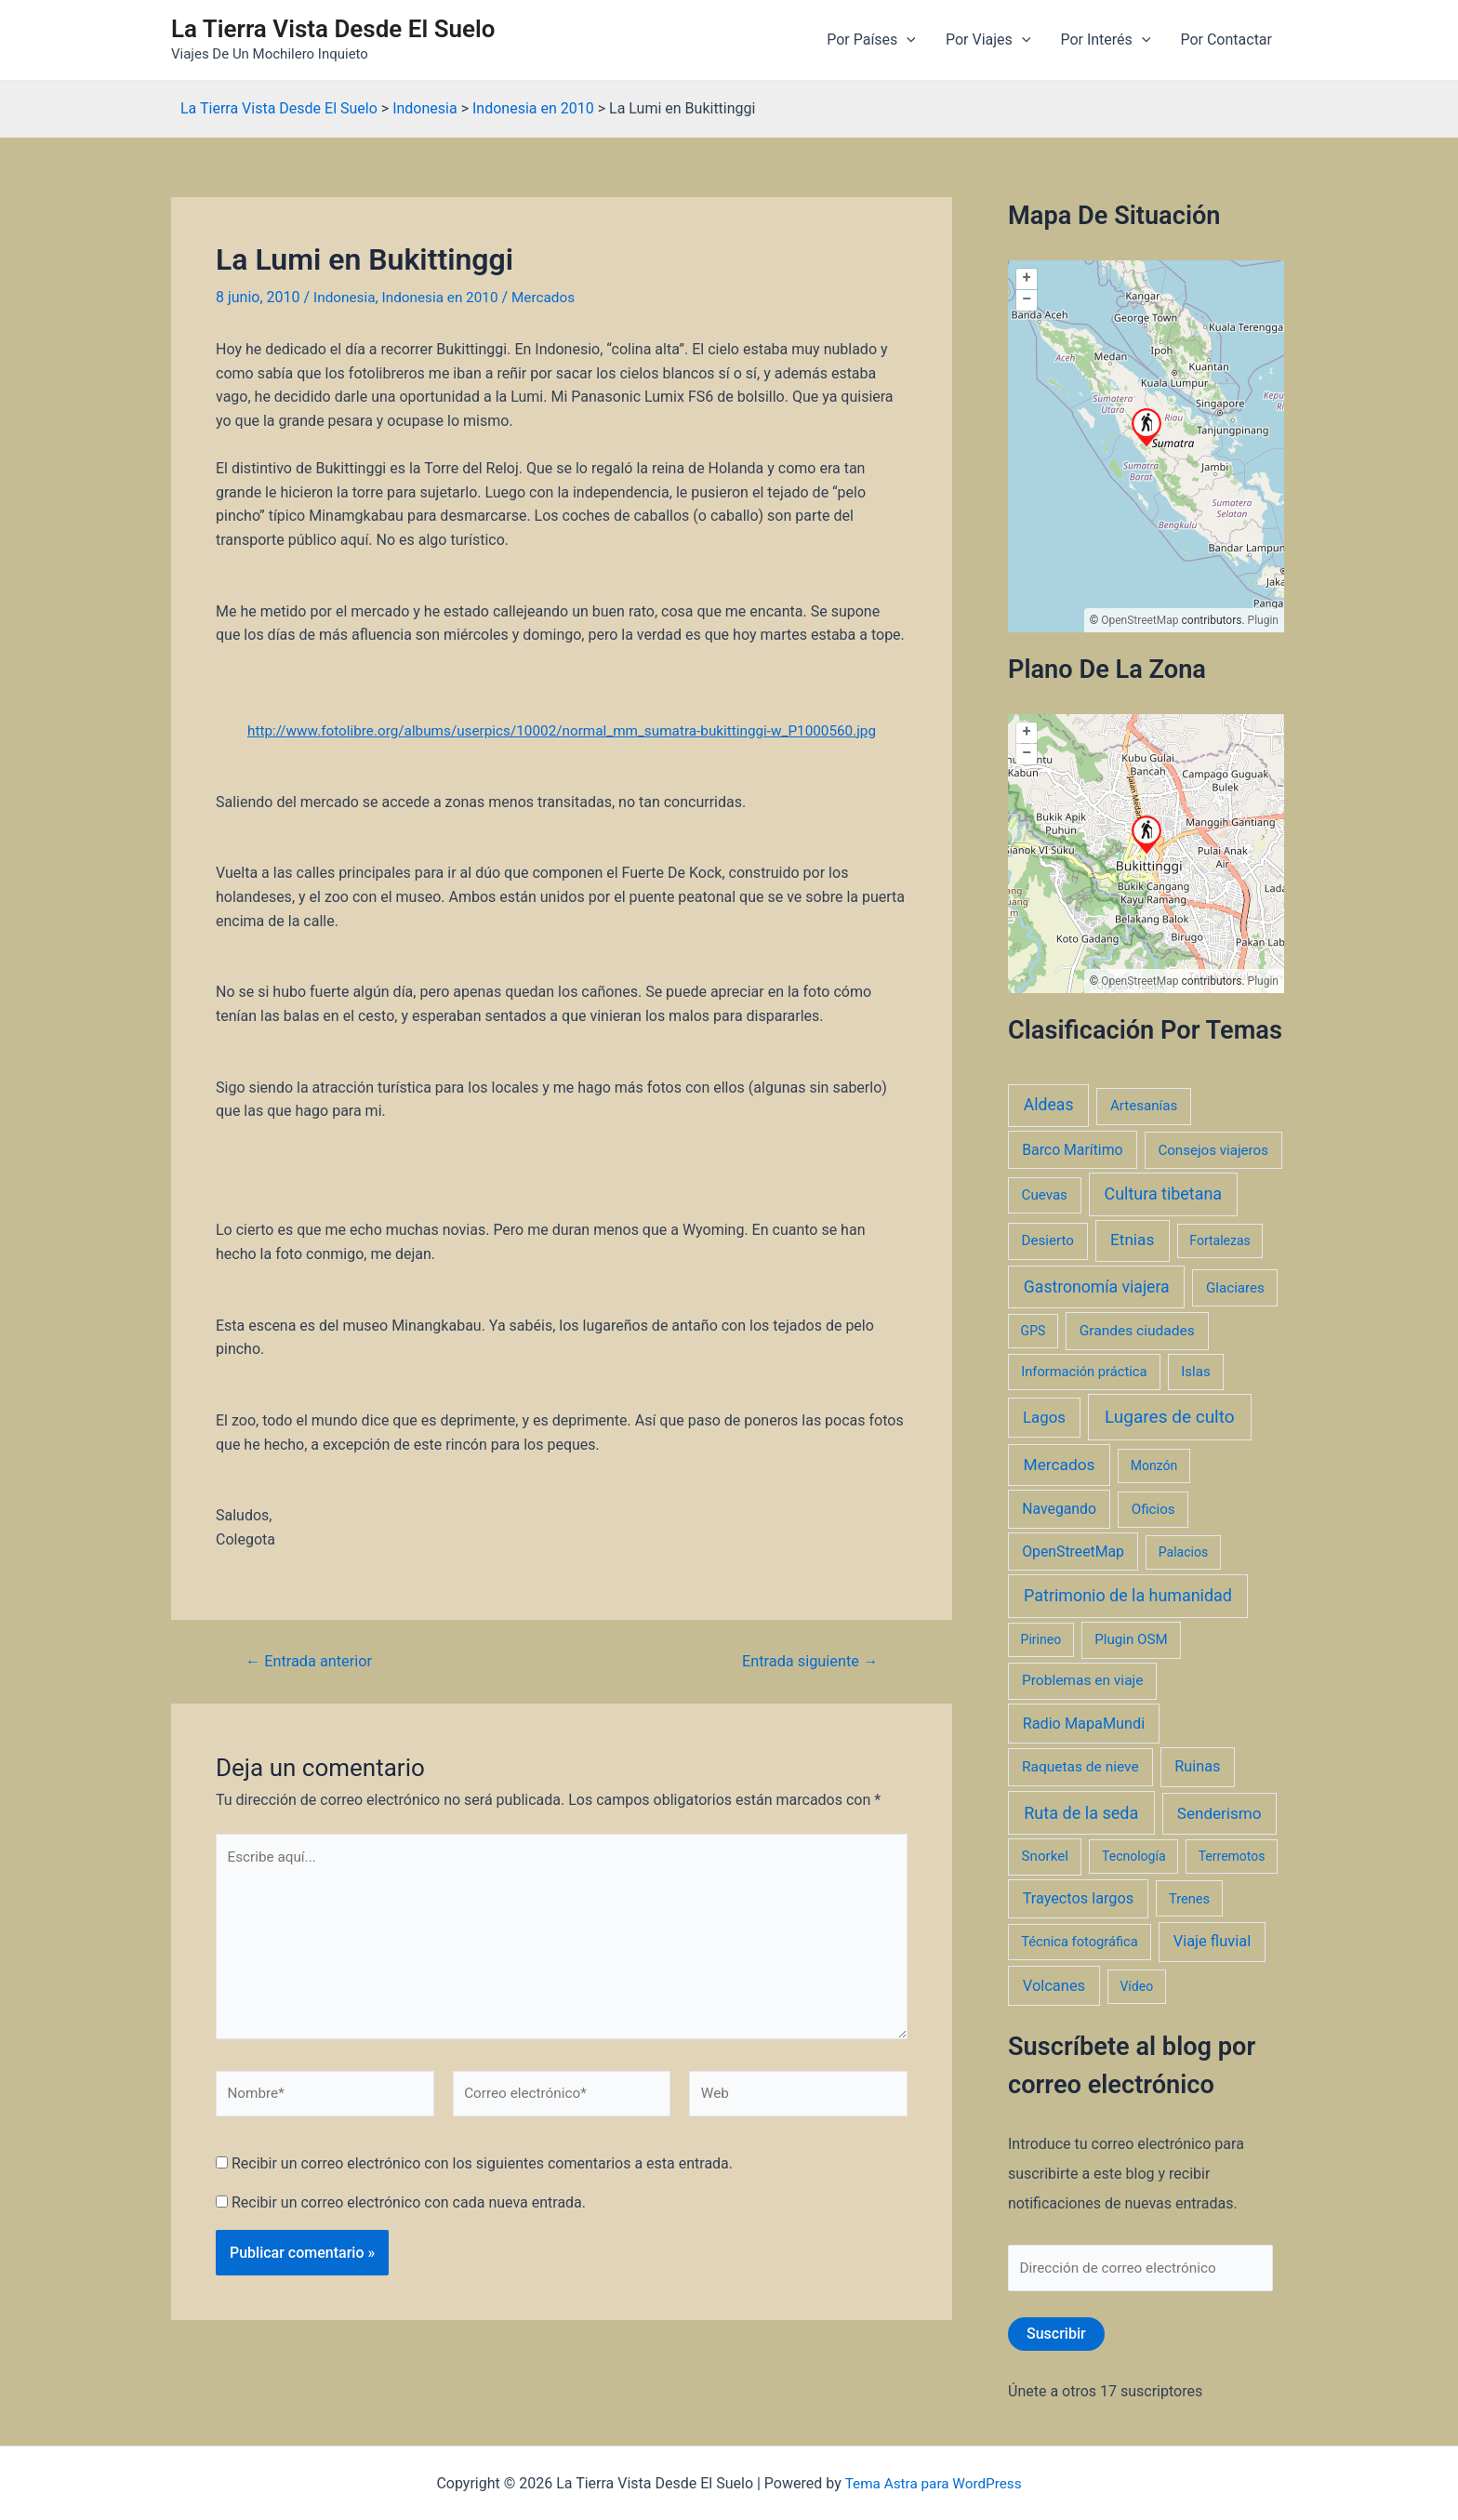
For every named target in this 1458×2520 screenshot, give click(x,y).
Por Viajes (988, 40)
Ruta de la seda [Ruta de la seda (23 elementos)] (1081, 1813)
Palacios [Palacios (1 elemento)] (1183, 1552)
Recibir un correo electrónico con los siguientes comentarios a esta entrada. (482, 2175)
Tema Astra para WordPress (933, 2483)
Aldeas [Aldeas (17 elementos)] (1049, 1104)
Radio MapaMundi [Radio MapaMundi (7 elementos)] (1084, 1723)
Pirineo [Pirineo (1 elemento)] (1041, 1639)
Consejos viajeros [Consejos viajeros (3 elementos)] (1213, 1150)
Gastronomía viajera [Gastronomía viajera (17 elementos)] (1097, 1287)
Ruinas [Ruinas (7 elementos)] (1197, 1766)
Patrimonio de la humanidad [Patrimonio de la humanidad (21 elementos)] (1128, 1595)
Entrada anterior (312, 1661)
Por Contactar (1226, 39)
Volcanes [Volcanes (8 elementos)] (1054, 1986)
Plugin (1262, 620)
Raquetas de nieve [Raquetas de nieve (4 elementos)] (1080, 1766)
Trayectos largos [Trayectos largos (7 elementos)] (1078, 1898)
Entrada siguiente (806, 1661)
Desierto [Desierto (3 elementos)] (1048, 1240)
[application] (906, 40)
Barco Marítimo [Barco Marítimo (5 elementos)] (1072, 1150)
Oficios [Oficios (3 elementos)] (1153, 1509)
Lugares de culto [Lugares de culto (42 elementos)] (1170, 1416)
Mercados (553, 297)
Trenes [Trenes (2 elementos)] (1189, 1898)
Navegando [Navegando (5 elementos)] (1059, 1509)
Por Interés (1105, 40)
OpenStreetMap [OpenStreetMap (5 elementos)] (1073, 1551)
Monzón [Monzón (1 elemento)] (1154, 1465)
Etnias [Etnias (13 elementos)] (1132, 1239)
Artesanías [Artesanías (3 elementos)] (1143, 1105)
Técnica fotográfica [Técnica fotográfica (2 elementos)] (1079, 1941)
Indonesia (345, 297)
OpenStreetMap (1139, 620)
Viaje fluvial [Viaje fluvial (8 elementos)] (1212, 1941)
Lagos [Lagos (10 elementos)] (1044, 1417)
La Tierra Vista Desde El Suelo (333, 29)
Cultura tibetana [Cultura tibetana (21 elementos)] (1163, 1193)
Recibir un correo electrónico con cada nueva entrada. (409, 2213)
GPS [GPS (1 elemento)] (1033, 1330)
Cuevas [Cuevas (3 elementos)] (1044, 1195)
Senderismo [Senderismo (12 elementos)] (1219, 1813)
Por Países (871, 40)
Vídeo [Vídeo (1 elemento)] (1136, 1986)
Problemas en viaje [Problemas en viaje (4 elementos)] (1083, 1680)
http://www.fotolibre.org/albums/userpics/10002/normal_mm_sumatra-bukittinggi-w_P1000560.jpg (561, 730)
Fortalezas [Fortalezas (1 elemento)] (1219, 1240)
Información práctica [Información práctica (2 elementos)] (1084, 1371)
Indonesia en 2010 (446, 297)
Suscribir (1056, 2335)
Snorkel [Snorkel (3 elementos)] (1045, 1856)
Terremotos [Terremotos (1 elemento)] (1232, 1856)
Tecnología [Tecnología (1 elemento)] (1133, 1856)
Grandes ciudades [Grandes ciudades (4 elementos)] (1137, 1330)
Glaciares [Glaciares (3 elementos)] (1235, 1288)
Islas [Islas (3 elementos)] (1196, 1371)
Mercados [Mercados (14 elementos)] (1059, 1464)
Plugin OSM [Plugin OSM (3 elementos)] (1130, 1639)
